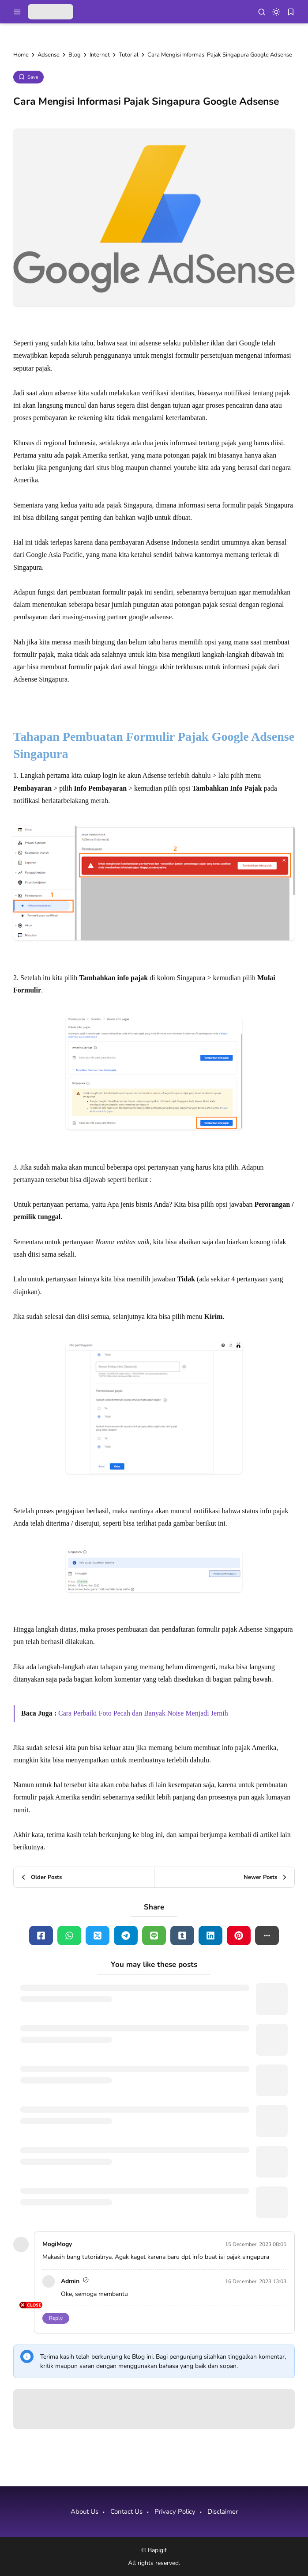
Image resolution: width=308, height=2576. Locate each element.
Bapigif (157, 2550)
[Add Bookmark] (28, 77)
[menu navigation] (17, 12)
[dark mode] (276, 12)
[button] (267, 1935)
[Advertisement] (30, 2443)
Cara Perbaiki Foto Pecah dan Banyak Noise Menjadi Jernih (143, 1713)
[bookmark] (291, 12)
